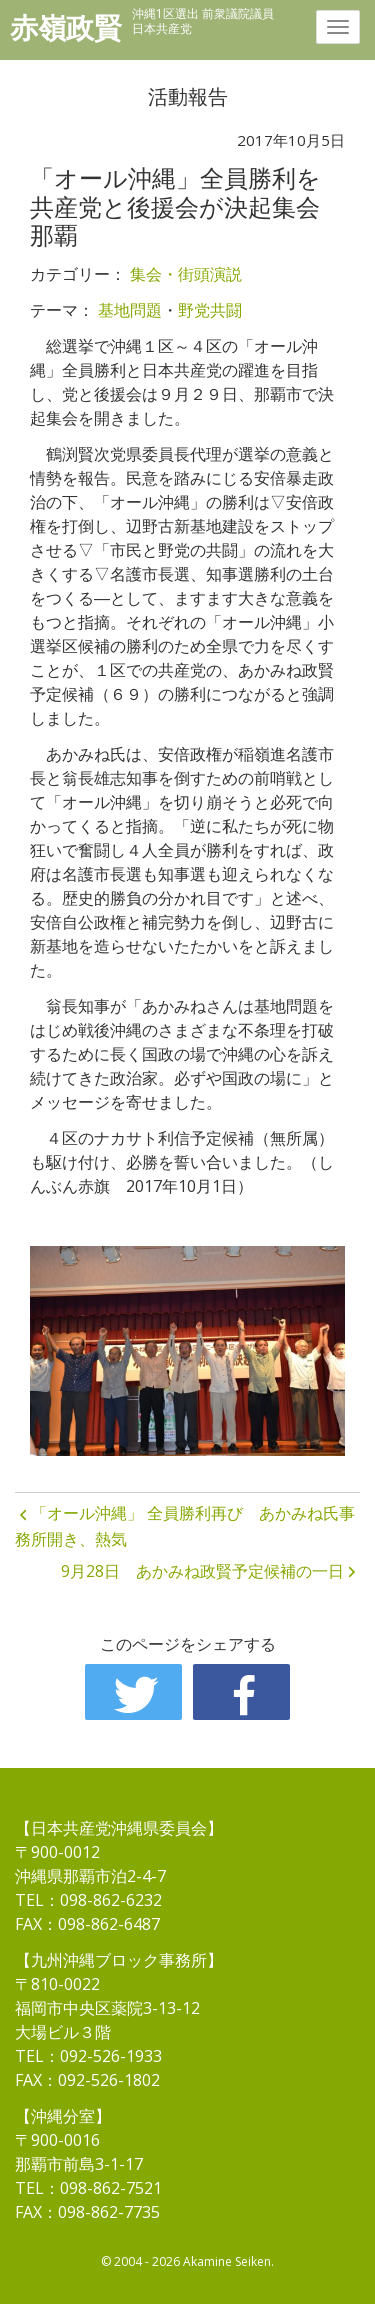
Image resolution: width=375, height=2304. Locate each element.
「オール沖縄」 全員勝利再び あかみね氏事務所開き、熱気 (185, 1526)
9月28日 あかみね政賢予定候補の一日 (202, 1571)
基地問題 (130, 310)
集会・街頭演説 (186, 274)
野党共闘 (210, 310)
